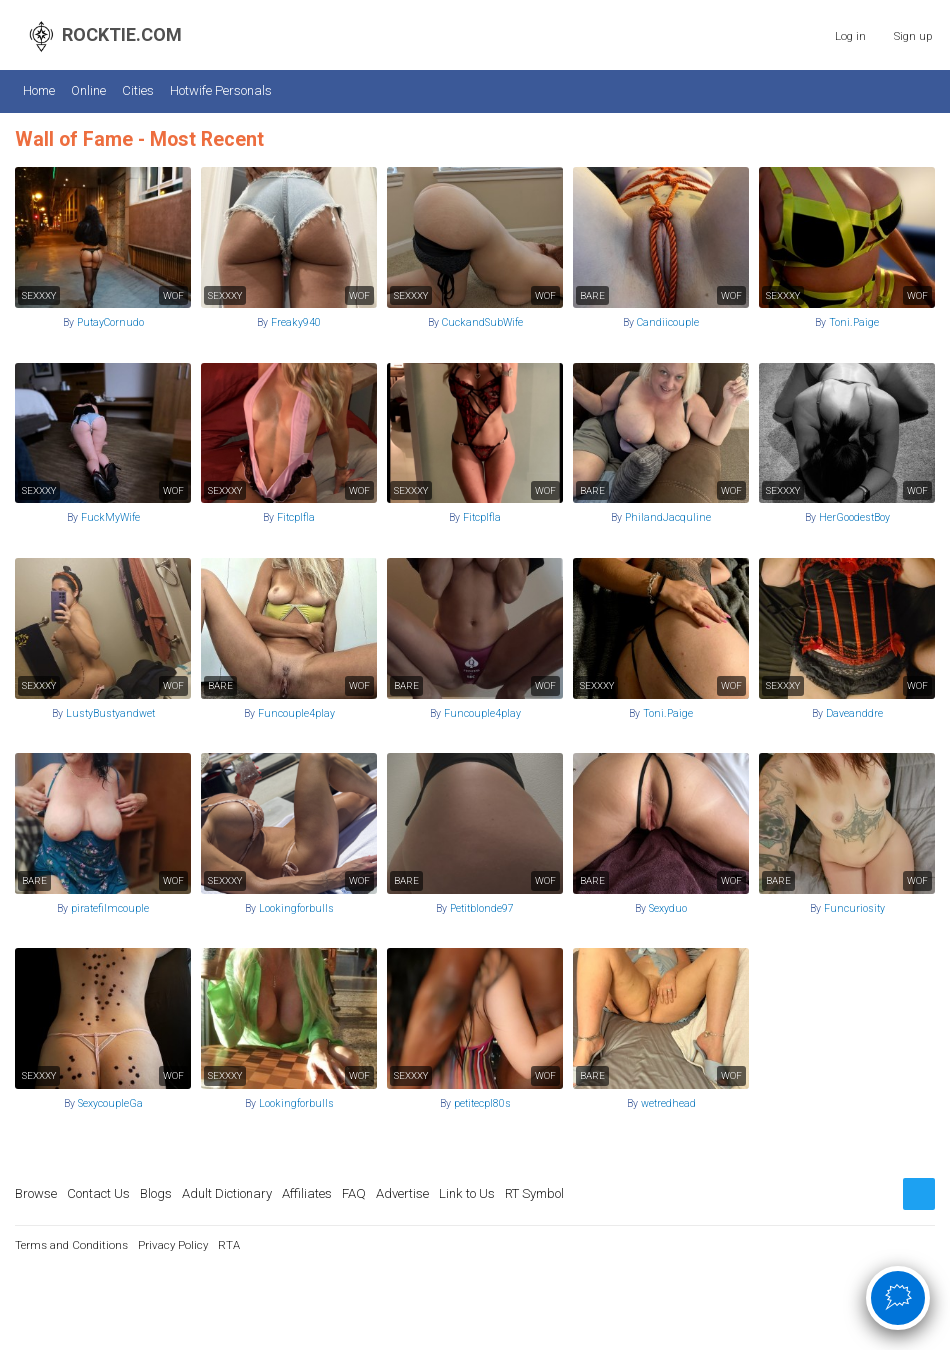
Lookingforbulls (296, 908)
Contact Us (98, 1193)
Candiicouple (668, 322)
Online (88, 90)
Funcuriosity (854, 908)
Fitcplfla (296, 517)
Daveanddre (854, 713)
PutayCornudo (110, 322)
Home (39, 90)
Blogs (156, 1193)
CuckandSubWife (482, 322)
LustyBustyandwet (110, 713)
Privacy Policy (173, 1245)
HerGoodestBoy (854, 517)
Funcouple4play (296, 713)
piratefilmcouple (110, 908)
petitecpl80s (482, 1103)
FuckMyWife (110, 517)
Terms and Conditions (71, 1245)
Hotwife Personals (221, 90)
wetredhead (668, 1103)
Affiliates (307, 1193)
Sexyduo (668, 908)
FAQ (354, 1193)
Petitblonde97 (482, 908)
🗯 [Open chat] (898, 1297)
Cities (138, 90)
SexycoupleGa (110, 1103)
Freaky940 (296, 322)
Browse (36, 1193)
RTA (229, 1245)
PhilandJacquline (668, 517)
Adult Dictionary (227, 1193)
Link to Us (467, 1193)
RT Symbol (534, 1193)
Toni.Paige (854, 322)
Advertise (402, 1193)
